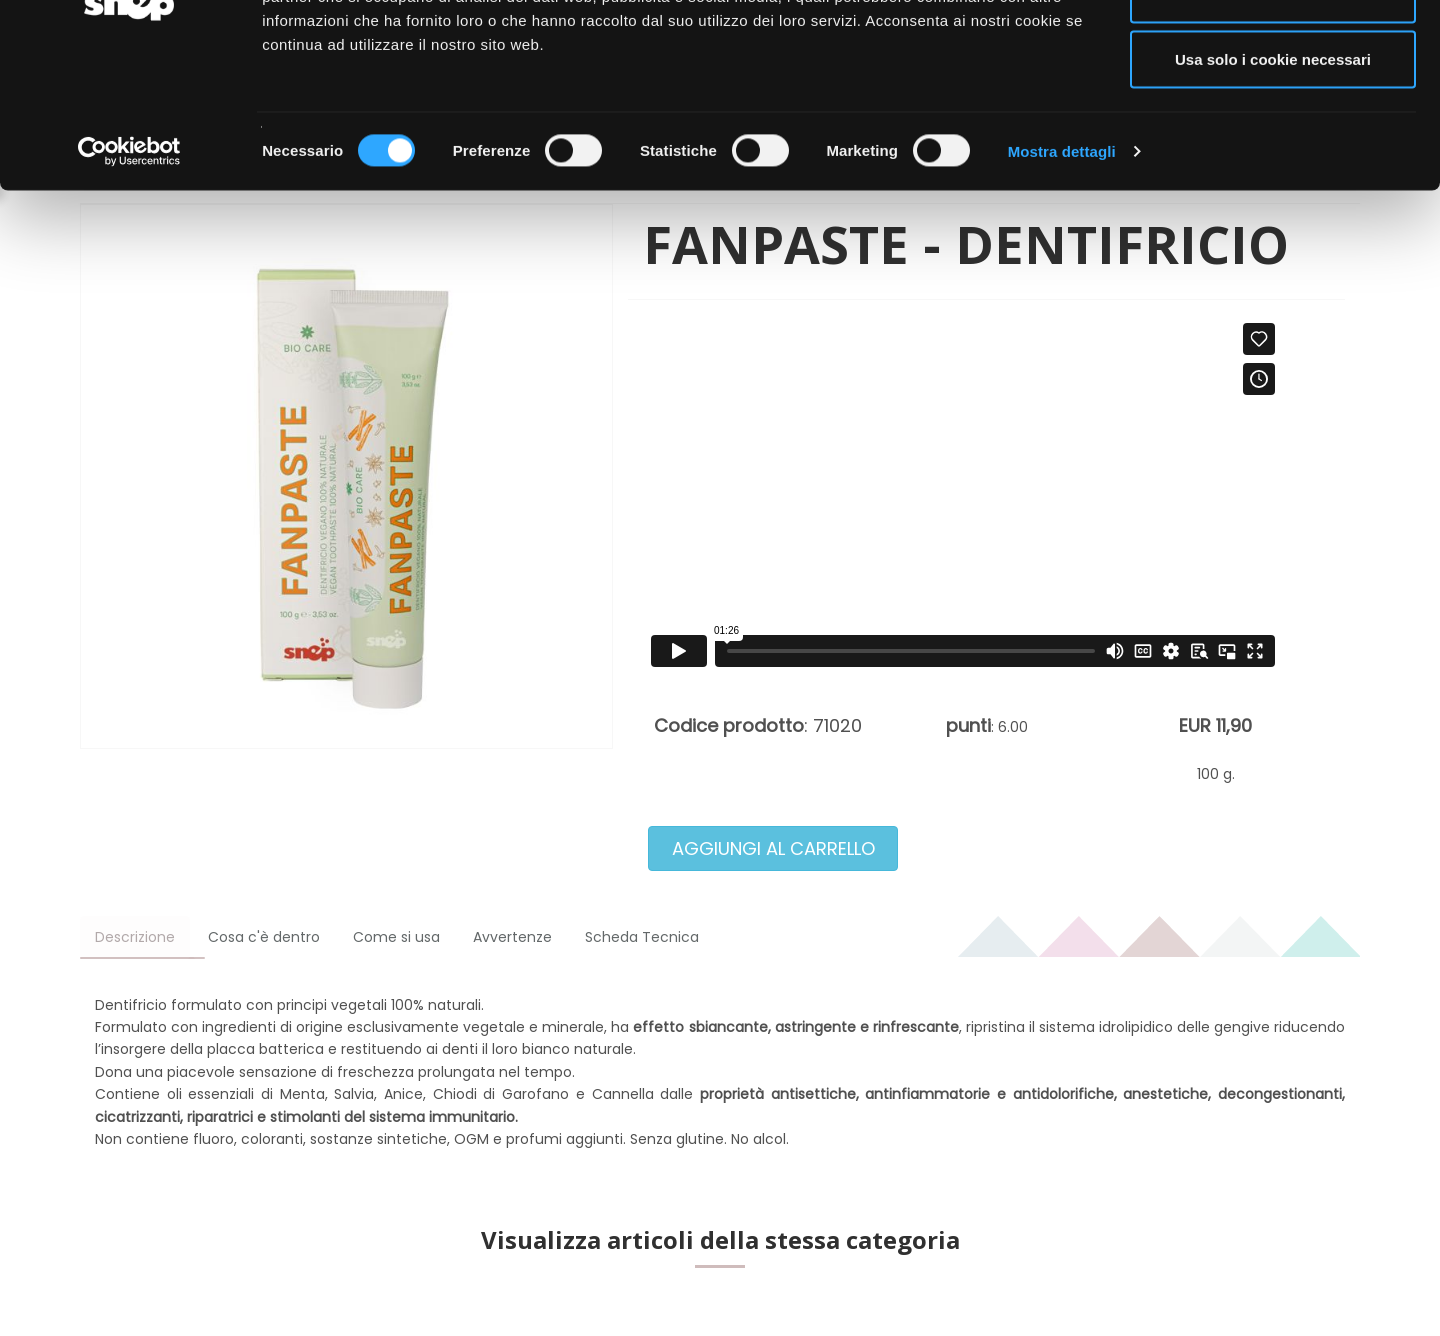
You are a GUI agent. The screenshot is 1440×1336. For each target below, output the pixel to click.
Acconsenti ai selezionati (1273, 118)
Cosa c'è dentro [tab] (264, 937)
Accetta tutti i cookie (1273, 52)
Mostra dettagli (1062, 275)
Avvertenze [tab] (512, 937)
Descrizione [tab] (135, 937)
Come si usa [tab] (396, 937)
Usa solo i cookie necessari (1273, 183)
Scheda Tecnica (642, 937)
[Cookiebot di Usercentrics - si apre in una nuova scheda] (129, 276)
